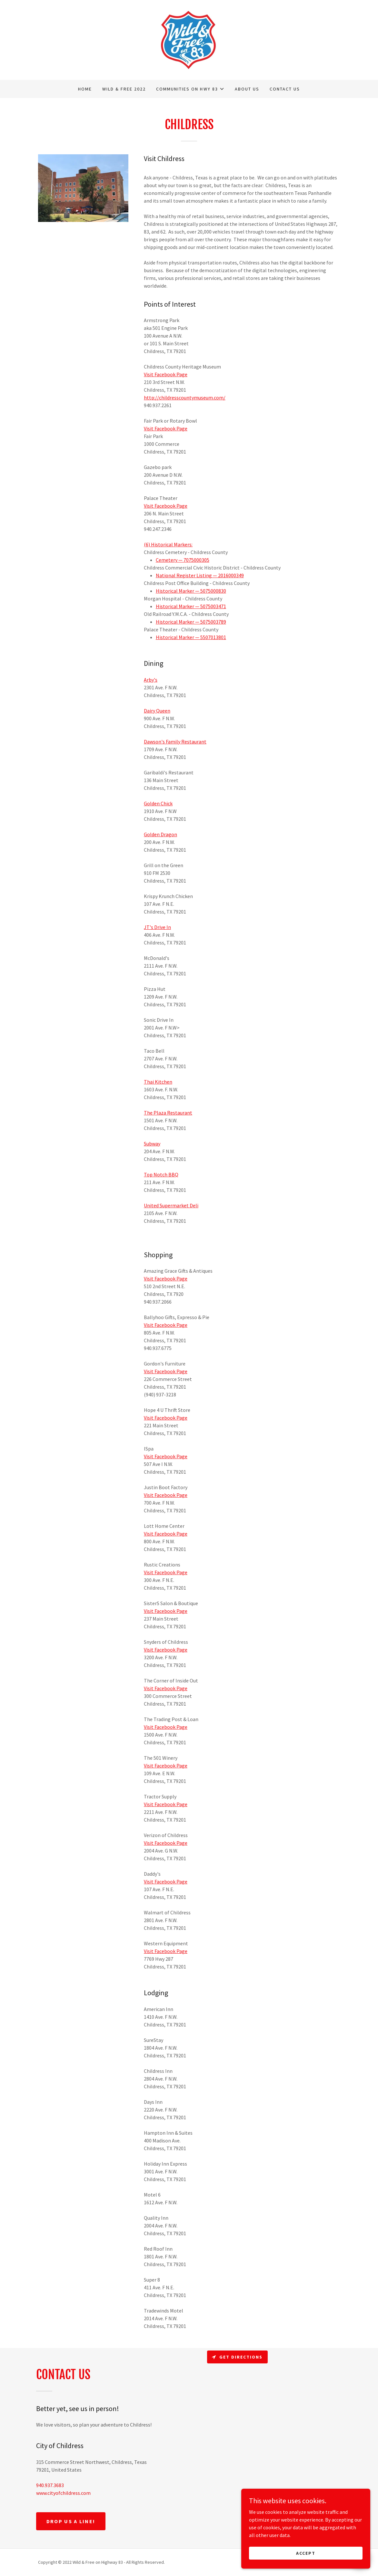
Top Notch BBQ (161, 1174)
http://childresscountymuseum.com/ (184, 397)
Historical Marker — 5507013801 (191, 637)
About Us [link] (247, 89)
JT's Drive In (157, 927)
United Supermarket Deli (171, 1205)
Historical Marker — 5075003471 (191, 606)
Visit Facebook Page (165, 374)
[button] (190, 89)
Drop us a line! (70, 2521)
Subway (152, 1143)
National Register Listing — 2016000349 (200, 575)
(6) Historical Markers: (168, 544)
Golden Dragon (160, 834)
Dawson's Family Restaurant (175, 741)
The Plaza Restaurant (168, 1112)
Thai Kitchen (158, 1081)
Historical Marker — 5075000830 (191, 591)
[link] (189, 39)
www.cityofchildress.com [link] (63, 2493)
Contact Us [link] (285, 89)
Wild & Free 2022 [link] (124, 89)
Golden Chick (158, 803)
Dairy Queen (157, 710)
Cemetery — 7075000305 (182, 560)
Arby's (150, 679)
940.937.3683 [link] (50, 2485)
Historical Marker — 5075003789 (191, 621)
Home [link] (85, 89)
